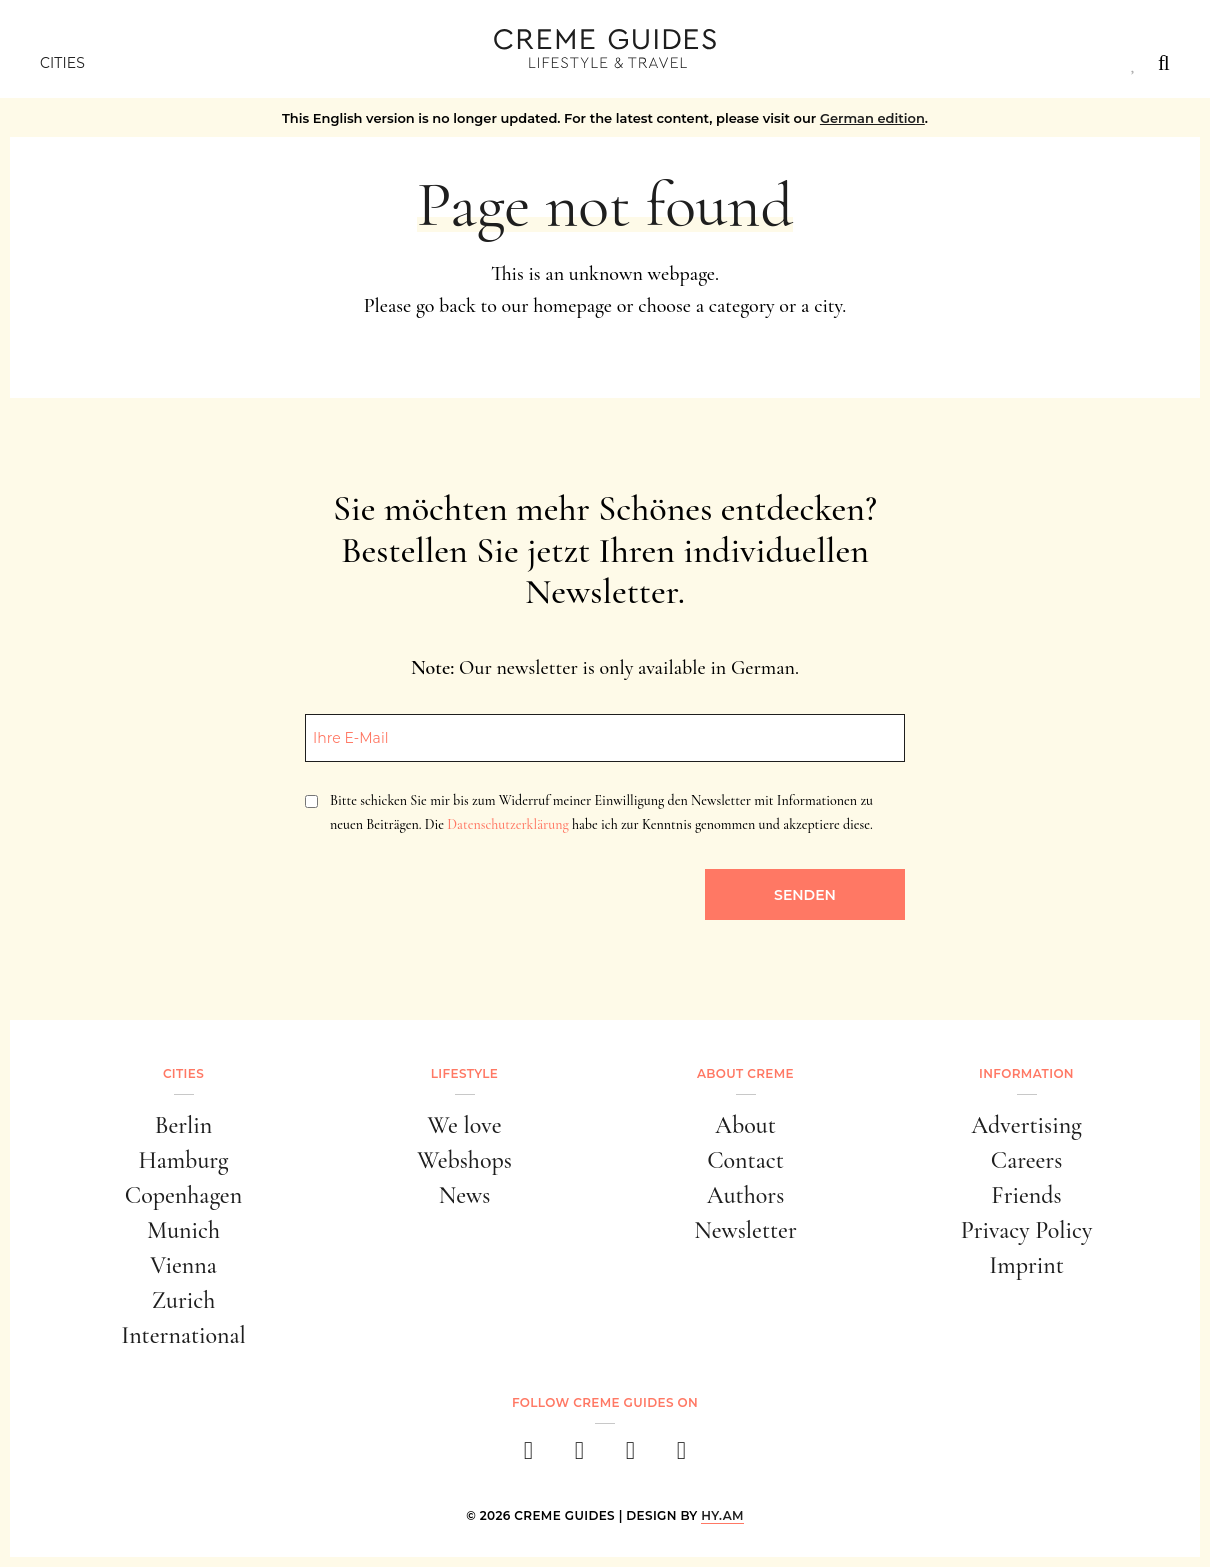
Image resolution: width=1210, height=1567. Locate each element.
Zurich (184, 1300)
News (465, 1195)
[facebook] (528, 1456)
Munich (183, 1230)
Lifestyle (464, 1073)
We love (465, 1125)
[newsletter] (681, 1456)
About (745, 1125)
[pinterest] (630, 1456)
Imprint (1026, 1265)
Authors (745, 1195)
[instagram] (579, 1456)
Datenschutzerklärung (507, 824)
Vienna (183, 1265)
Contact (745, 1160)
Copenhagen (183, 1195)
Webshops (464, 1160)
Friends (1026, 1195)
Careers (1027, 1160)
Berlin (184, 1125)
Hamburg (183, 1160)
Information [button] (1026, 1073)
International (183, 1335)
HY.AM (722, 1515)
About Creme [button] (745, 1073)
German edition (872, 118)
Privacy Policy (1027, 1230)
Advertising (1026, 1125)
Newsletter (745, 1230)
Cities (62, 63)
